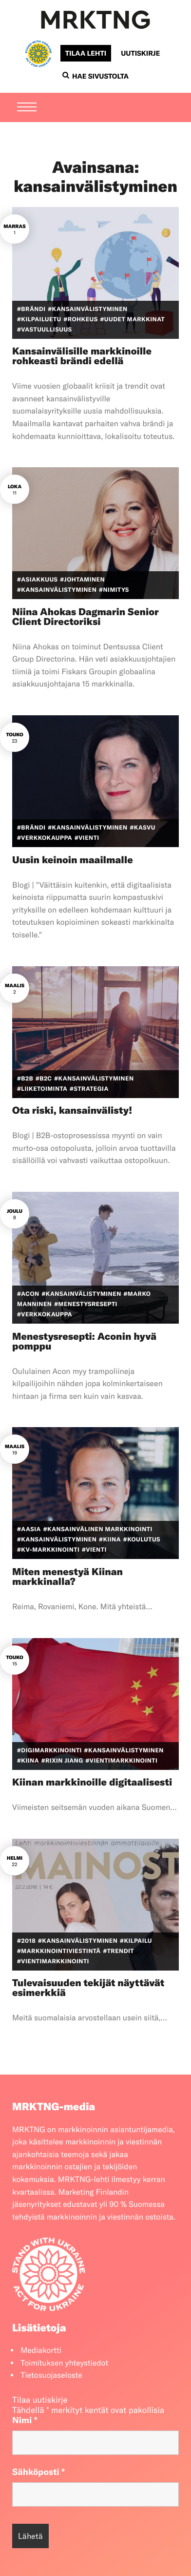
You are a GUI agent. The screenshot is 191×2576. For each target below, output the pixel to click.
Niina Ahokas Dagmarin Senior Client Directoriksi (85, 617)
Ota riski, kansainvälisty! (72, 1110)
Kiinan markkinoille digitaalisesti (92, 1782)
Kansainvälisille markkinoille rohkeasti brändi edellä (82, 356)
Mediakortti (40, 2350)
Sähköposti (38, 2471)
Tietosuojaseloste (51, 2375)
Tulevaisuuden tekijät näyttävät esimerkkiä (88, 1988)
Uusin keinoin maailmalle (72, 860)
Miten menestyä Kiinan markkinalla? (67, 1577)
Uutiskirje (140, 53)
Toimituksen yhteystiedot (64, 2363)
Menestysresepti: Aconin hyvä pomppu (84, 1341)
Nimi (25, 2420)
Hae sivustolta (95, 76)
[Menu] (26, 108)
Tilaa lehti (85, 53)
